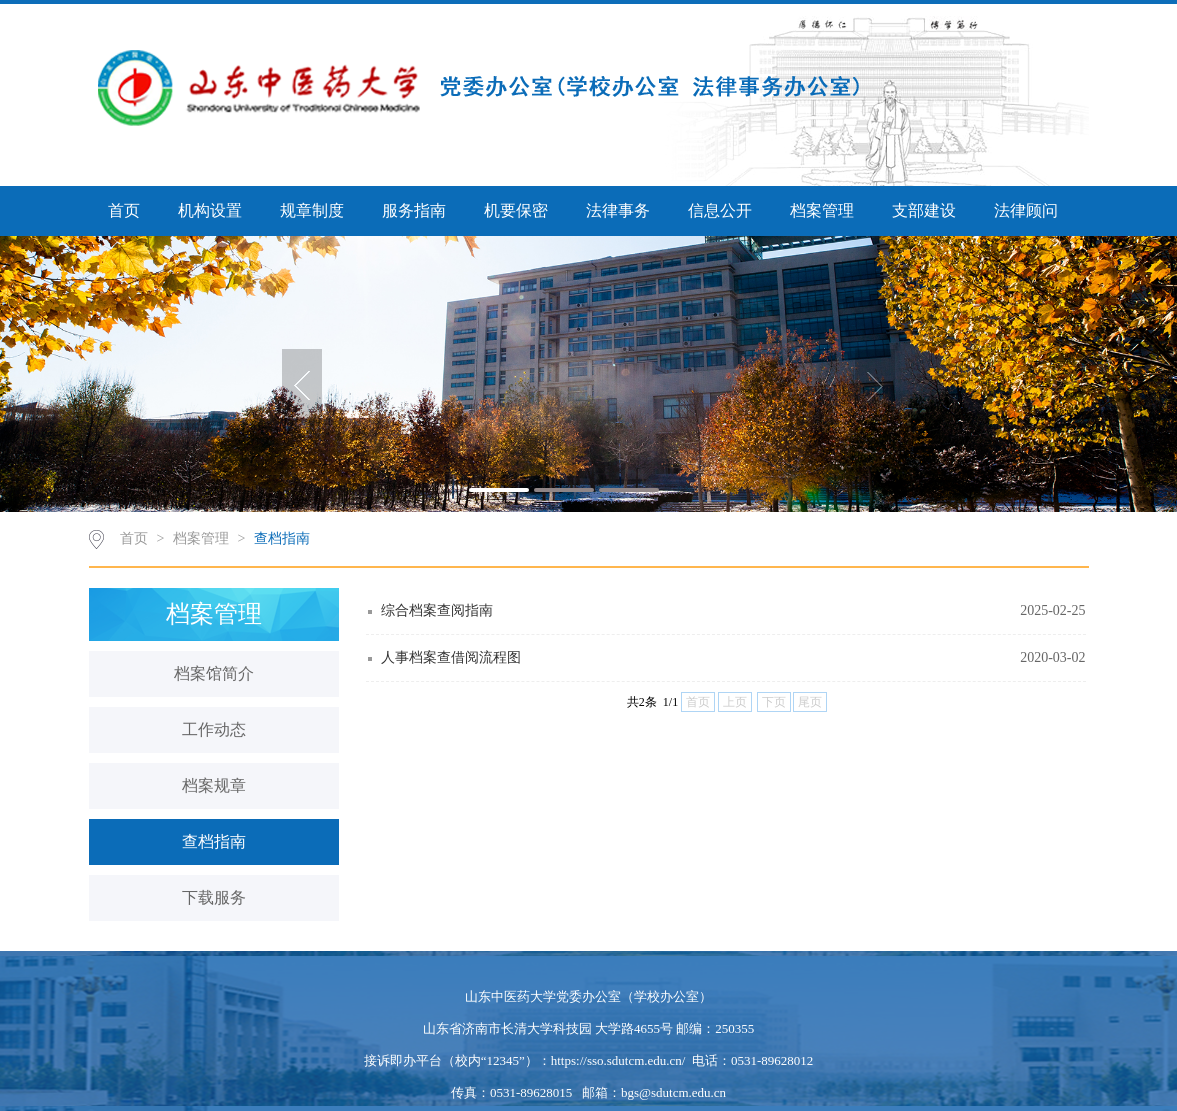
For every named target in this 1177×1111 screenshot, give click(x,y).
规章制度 (312, 210)
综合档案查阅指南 (437, 610)
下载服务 (214, 897)
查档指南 (282, 538)
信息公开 (720, 210)
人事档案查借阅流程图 (451, 657)
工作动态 (214, 729)
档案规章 (214, 785)
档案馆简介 (214, 673)
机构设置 (210, 210)
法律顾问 (1026, 210)
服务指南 (414, 210)
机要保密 (516, 210)
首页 (124, 210)
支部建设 (924, 210)
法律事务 (618, 210)
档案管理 (822, 210)
